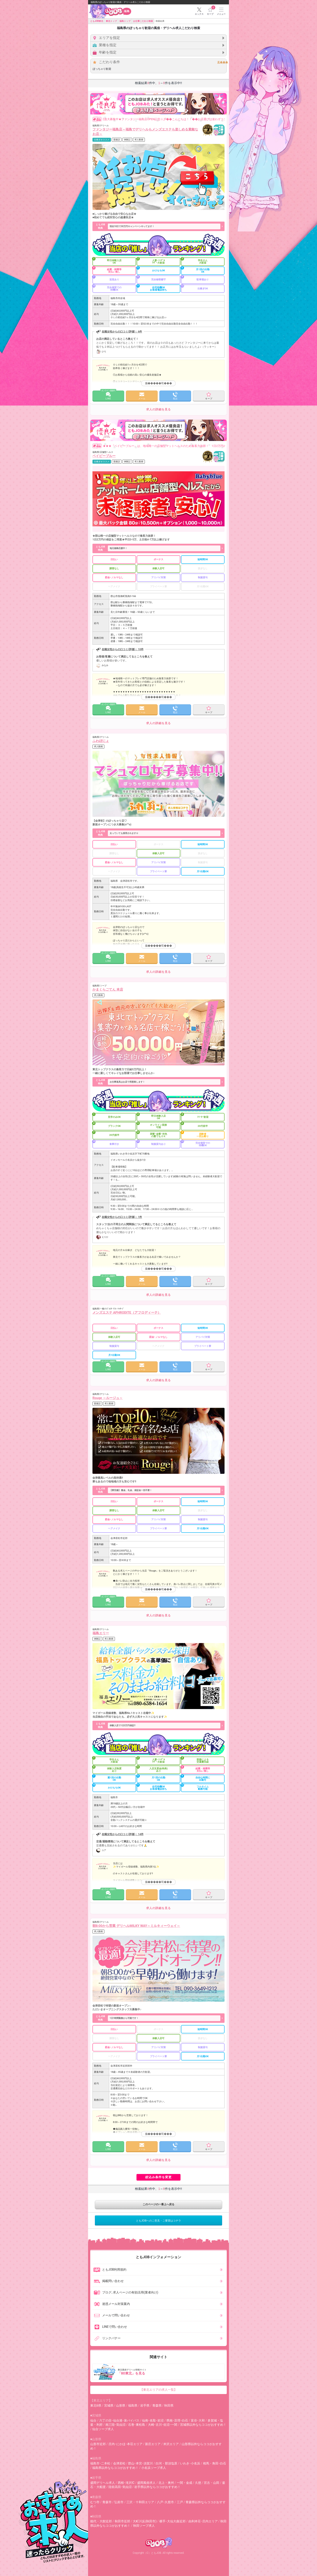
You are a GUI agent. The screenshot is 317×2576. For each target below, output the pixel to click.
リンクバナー (107, 2338)
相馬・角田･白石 (214, 2463)
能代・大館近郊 (101, 2521)
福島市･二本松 (100, 2463)
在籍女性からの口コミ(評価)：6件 (122, 331)
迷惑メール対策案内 (111, 2304)
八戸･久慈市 (165, 2502)
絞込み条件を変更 (158, 2177)
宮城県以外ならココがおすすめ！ (203, 2424)
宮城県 (108, 2405)
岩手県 (144, 2405)
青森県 (157, 2405)
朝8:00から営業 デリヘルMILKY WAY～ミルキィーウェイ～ (136, 1926)
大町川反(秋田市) (145, 2521)
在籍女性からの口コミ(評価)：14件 (123, 1834)
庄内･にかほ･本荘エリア (125, 2444)
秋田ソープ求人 (144, 2525)
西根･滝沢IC (126, 2482)
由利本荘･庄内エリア (203, 2521)
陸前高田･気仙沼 (120, 2487)
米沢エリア (171, 2444)
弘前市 (118, 2502)
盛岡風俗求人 (146, 2482)
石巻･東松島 (136, 2424)
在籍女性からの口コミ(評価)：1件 (122, 1217)
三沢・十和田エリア (140, 2502)
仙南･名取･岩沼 (153, 2420)
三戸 (180, 2502)
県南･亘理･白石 (177, 2420)
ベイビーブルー (104, 456)
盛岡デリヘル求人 (102, 2482)
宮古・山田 (211, 2482)
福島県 (132, 2405)
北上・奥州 (166, 2482)
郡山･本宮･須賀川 (140, 2463)
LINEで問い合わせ (110, 2327)
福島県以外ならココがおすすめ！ (115, 2468)
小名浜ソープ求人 (153, 2468)
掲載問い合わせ (108, 2281)
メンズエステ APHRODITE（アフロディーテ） (126, 1313)
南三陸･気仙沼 (115, 2424)
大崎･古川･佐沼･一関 (162, 2424)
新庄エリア (152, 2444)
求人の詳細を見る (158, 409)
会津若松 (119, 2463)
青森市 (107, 2502)
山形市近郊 (98, 2444)
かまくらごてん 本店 (107, 989)
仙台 (93, 2420)
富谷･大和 (198, 2420)
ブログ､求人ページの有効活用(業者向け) (125, 2292)
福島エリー (100, 1633)
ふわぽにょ (100, 741)
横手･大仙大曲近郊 (172, 2521)
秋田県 (168, 2405)
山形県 (120, 2405)
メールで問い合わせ (111, 2315)
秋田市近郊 (122, 2521)
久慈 (198, 2482)
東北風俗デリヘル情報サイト (159, 2372)
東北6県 (95, 2405)
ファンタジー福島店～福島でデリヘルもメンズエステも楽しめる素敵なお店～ (145, 131)
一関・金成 (184, 2482)
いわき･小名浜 (190, 2463)
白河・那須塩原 (166, 2463)
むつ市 (95, 2502)
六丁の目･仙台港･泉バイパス (119, 2420)
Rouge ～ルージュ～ (107, 1398)
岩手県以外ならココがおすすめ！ (157, 2487)
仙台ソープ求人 (103, 2429)
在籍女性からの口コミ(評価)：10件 (123, 649)
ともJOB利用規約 (109, 2269)
